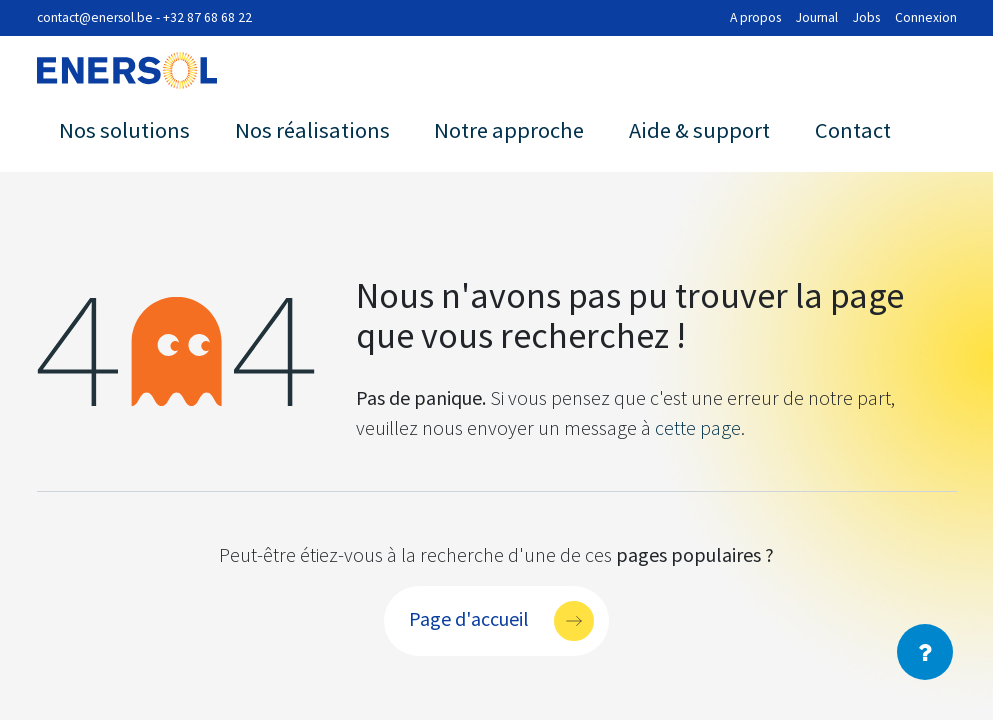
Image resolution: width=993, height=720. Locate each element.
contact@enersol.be (95, 17)
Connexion (926, 17)
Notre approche (509, 130)
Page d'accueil (469, 617)
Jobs (866, 17)
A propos (755, 17)
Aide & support (699, 130)
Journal (817, 17)
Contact (853, 130)
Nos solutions (124, 130)
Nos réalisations (312, 130)
